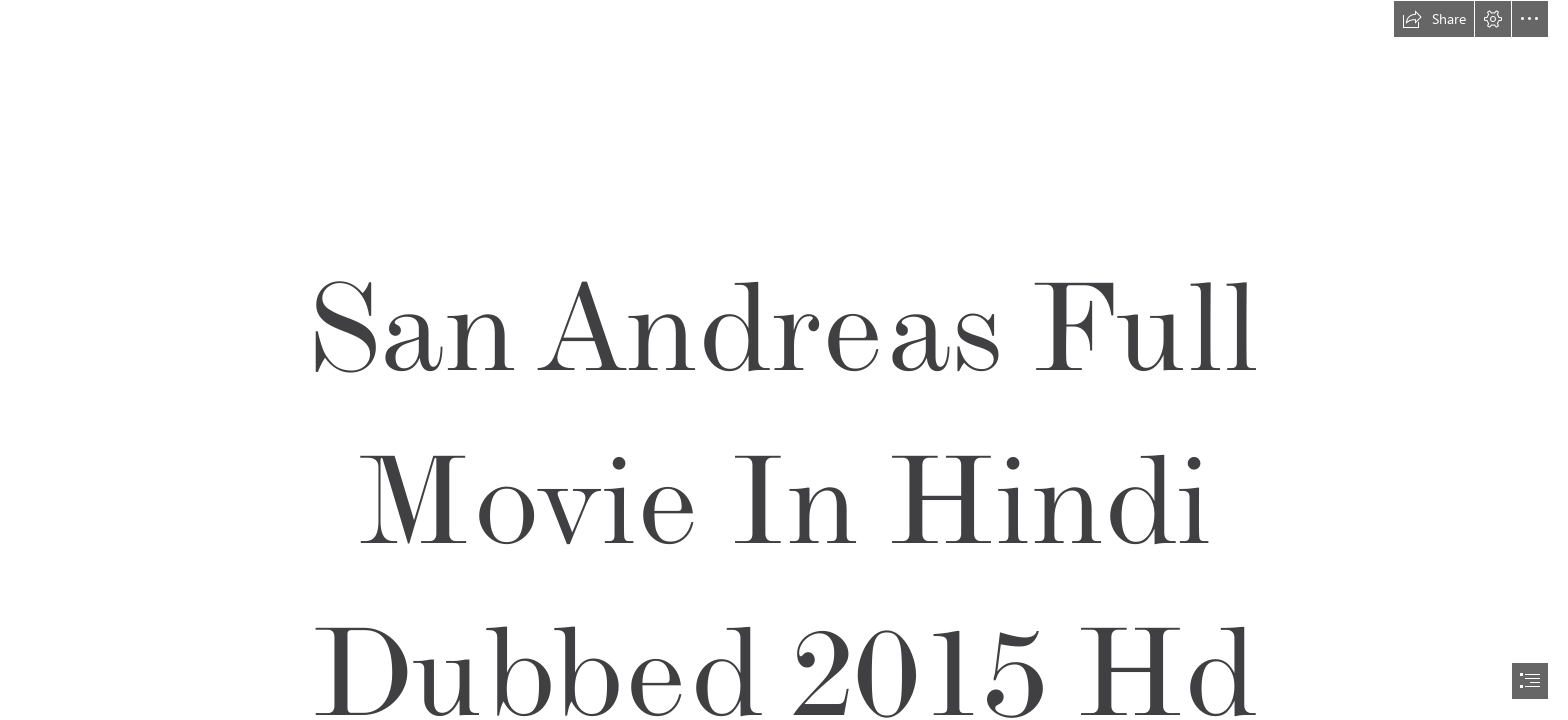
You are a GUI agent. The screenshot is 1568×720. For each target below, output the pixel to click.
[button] (1434, 19)
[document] (784, 360)
